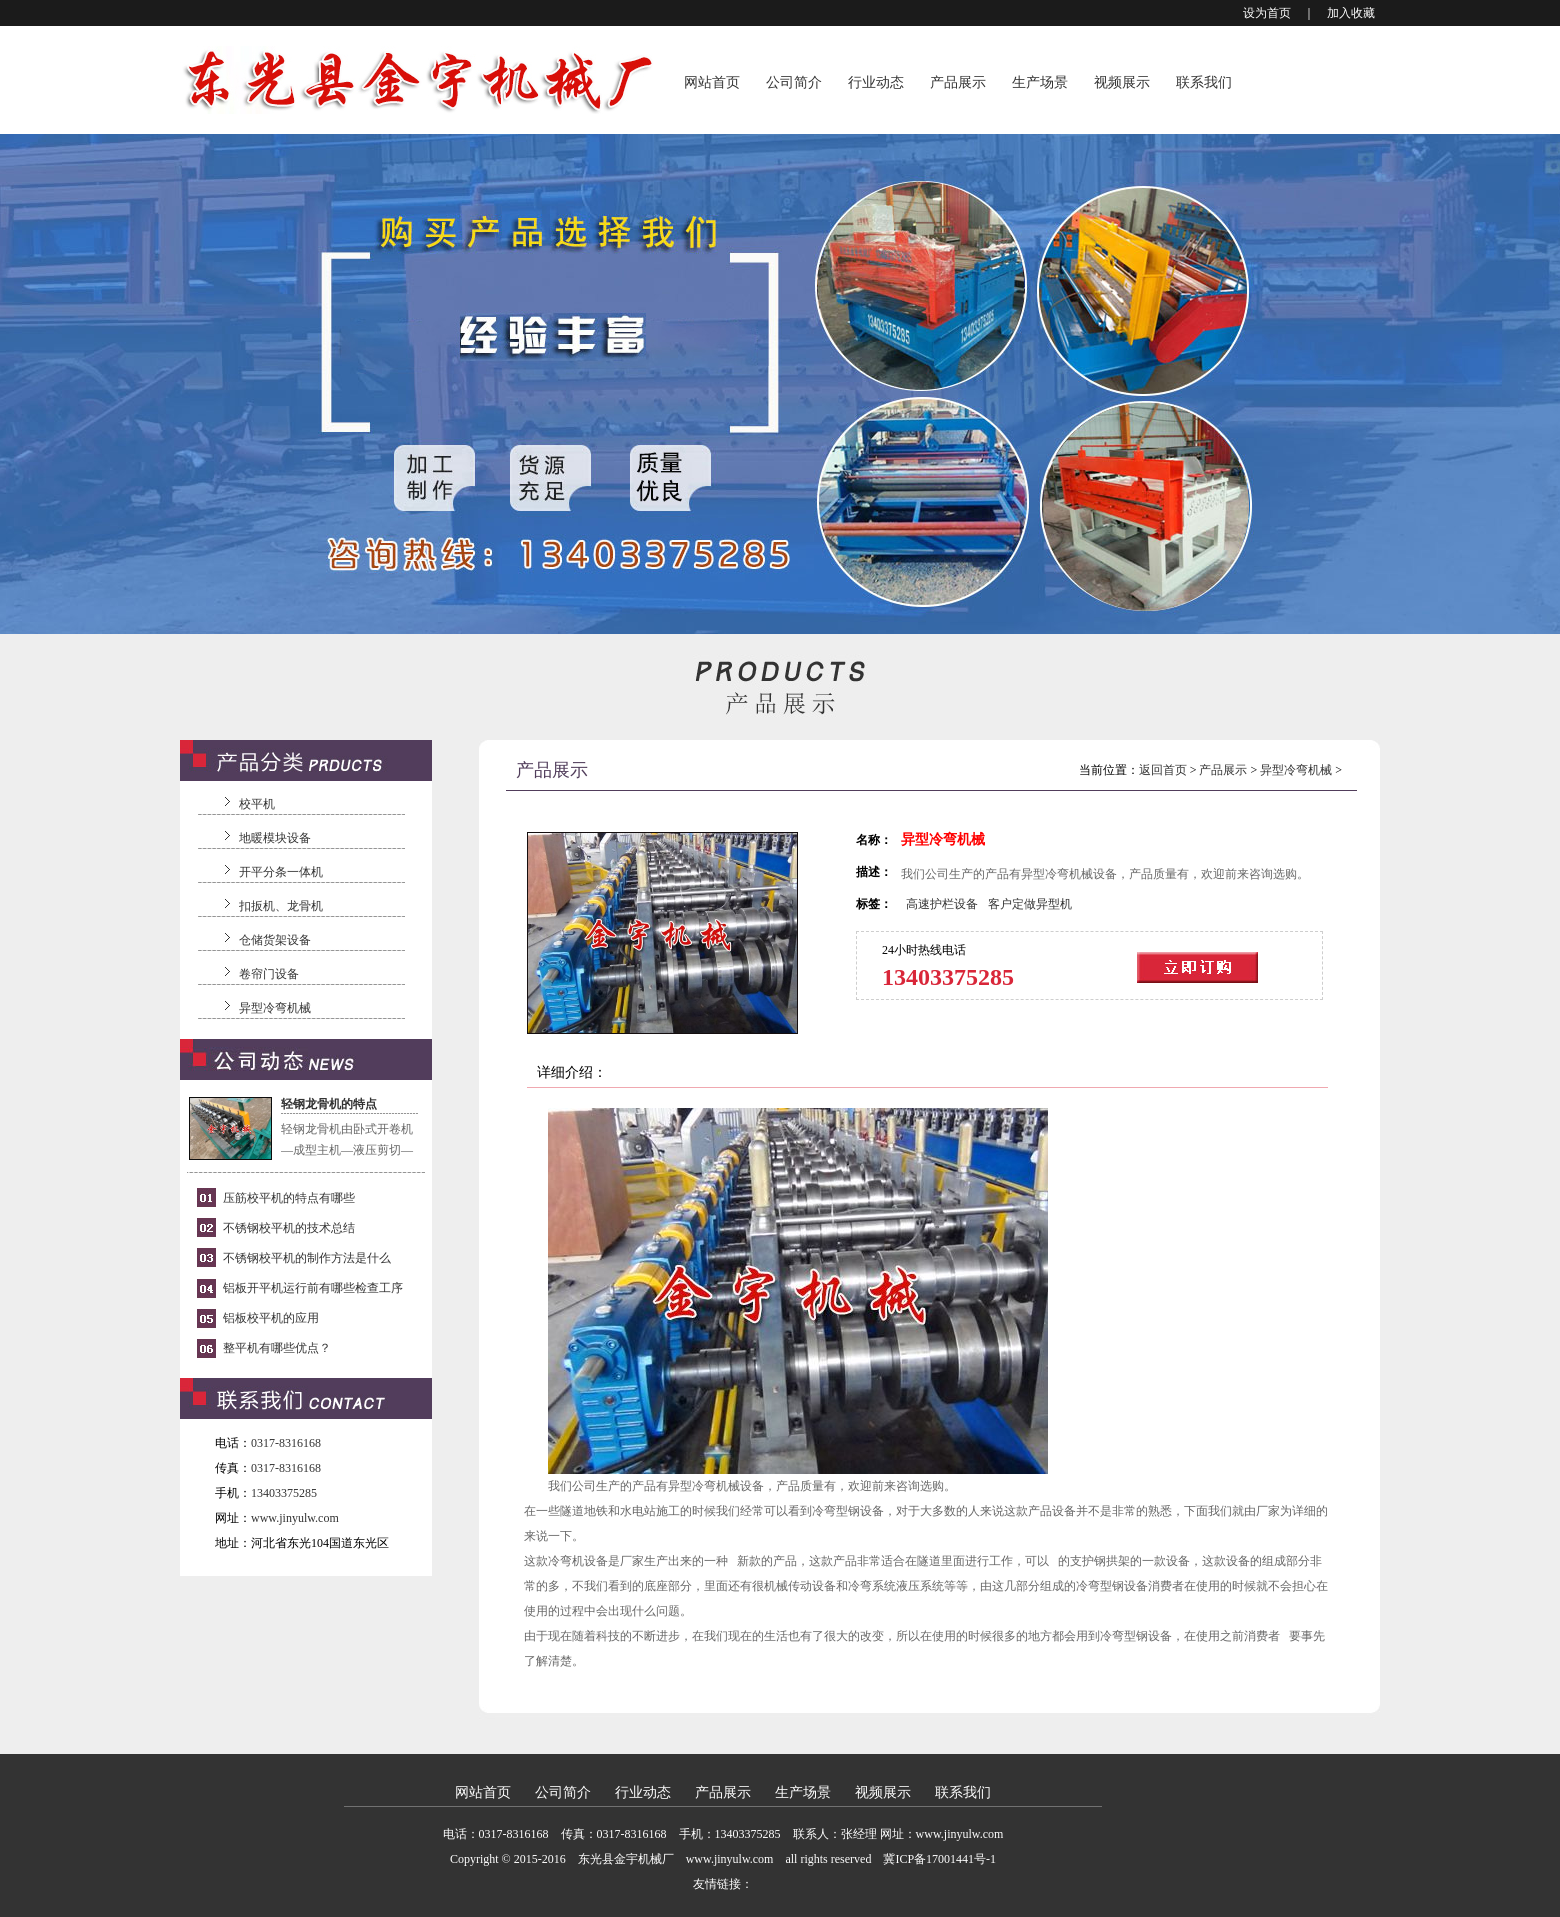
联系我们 (1204, 82)
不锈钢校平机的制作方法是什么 (307, 1258)
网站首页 (712, 82)
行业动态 (876, 82)
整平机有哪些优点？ (277, 1348)
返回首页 (1163, 770)
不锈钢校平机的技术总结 (289, 1228)
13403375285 (284, 1493)
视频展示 (1122, 82)
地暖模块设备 (275, 838)
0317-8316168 (286, 1443)
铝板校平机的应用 (271, 1318)
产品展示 (958, 82)
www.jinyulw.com (295, 1518)
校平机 (257, 804)
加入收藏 (1351, 13)
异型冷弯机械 (275, 1008)
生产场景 (1040, 82)
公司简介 (794, 82)
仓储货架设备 (275, 940)
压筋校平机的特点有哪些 (289, 1198)
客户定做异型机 (1030, 904)
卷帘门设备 (269, 974)
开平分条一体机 (281, 872)
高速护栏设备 (942, 904)
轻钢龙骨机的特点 (329, 1104)
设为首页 (1267, 13)
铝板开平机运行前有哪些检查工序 (313, 1288)
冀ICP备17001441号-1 (939, 1859)
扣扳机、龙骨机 (281, 906)
